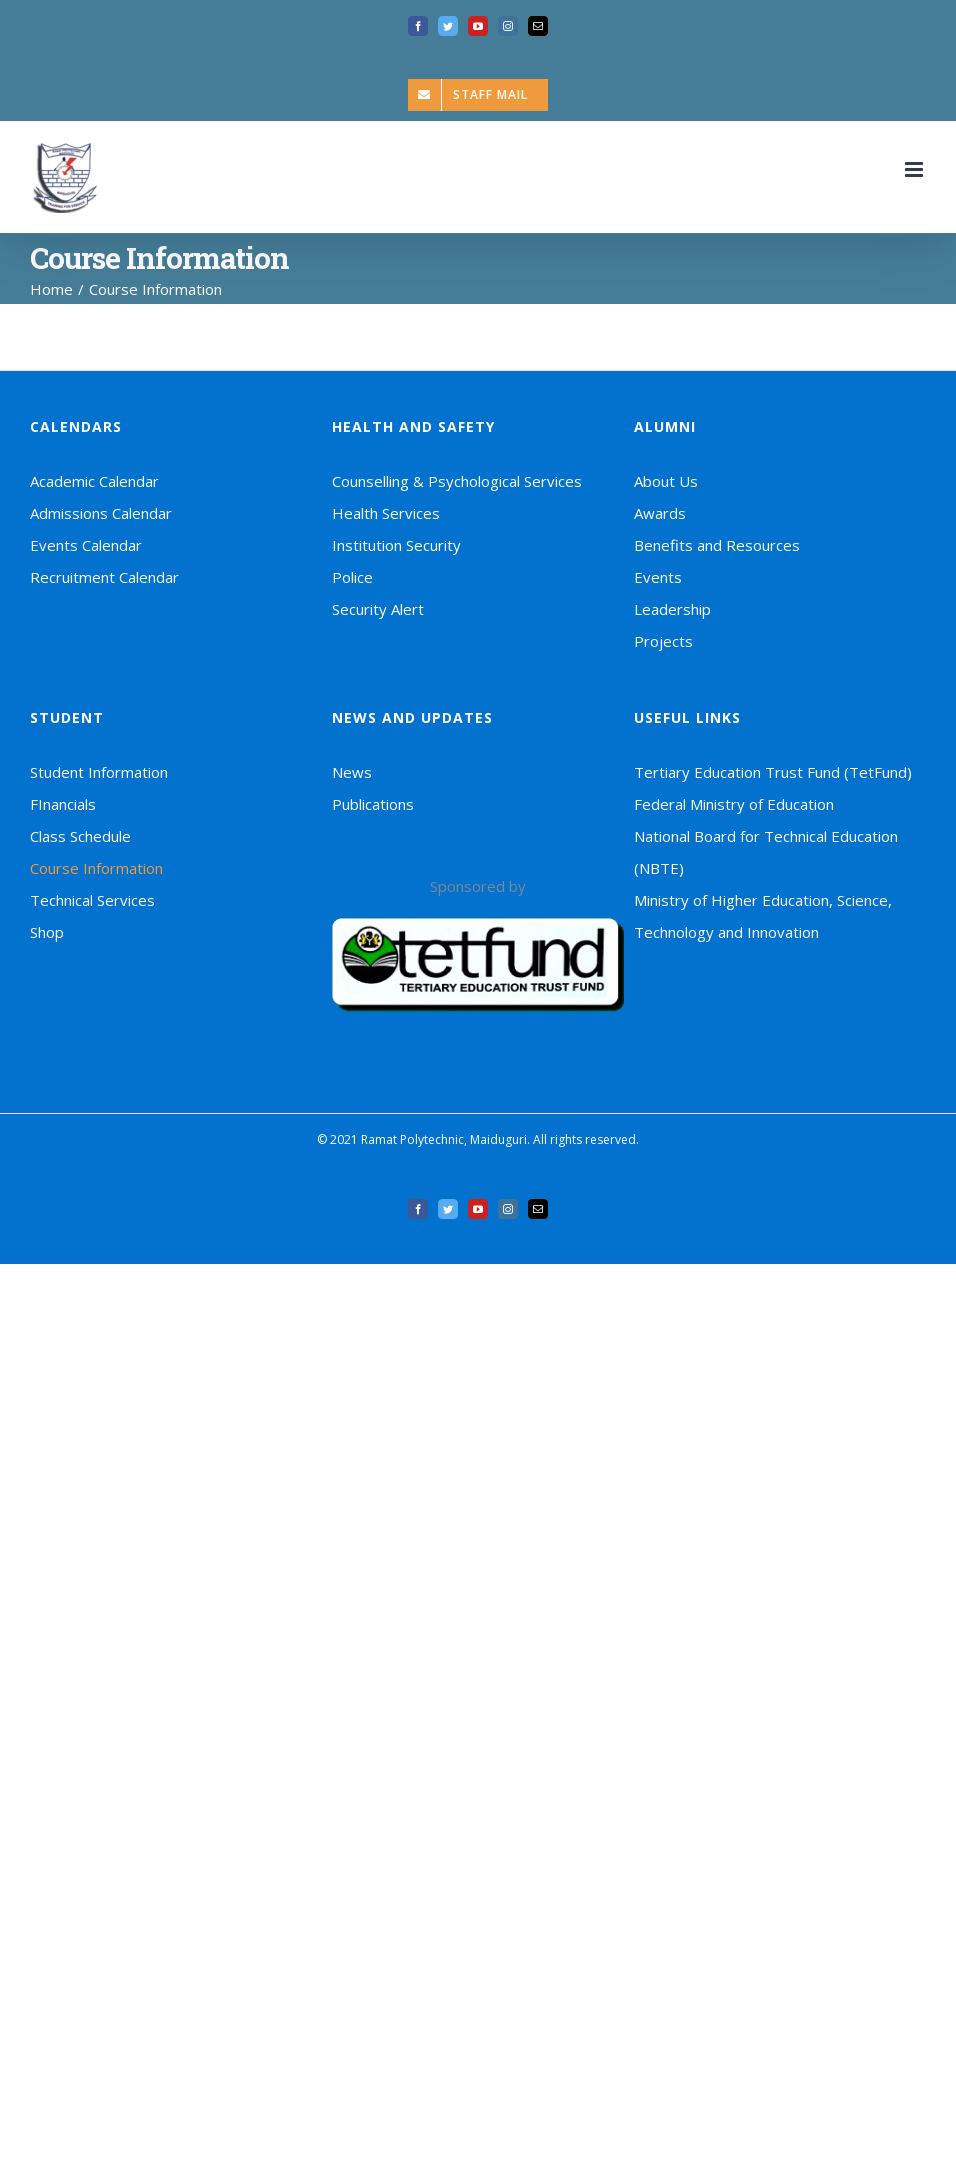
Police (352, 577)
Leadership (672, 609)
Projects (663, 641)
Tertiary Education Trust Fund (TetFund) (773, 772)
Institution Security (396, 545)
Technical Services (92, 900)
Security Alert (378, 609)
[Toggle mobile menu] (915, 169)
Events (658, 577)
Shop (47, 932)
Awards (660, 513)
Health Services (386, 513)
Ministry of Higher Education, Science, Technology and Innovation (763, 916)
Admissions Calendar (101, 513)
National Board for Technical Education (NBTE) (766, 852)
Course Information (96, 868)
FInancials (63, 804)
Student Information (99, 772)
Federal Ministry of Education (734, 804)
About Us (666, 481)
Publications (373, 804)
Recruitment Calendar (104, 577)
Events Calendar (86, 545)
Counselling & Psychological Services (457, 481)
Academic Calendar (94, 481)
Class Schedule (80, 836)
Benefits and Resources (717, 545)
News (352, 772)
